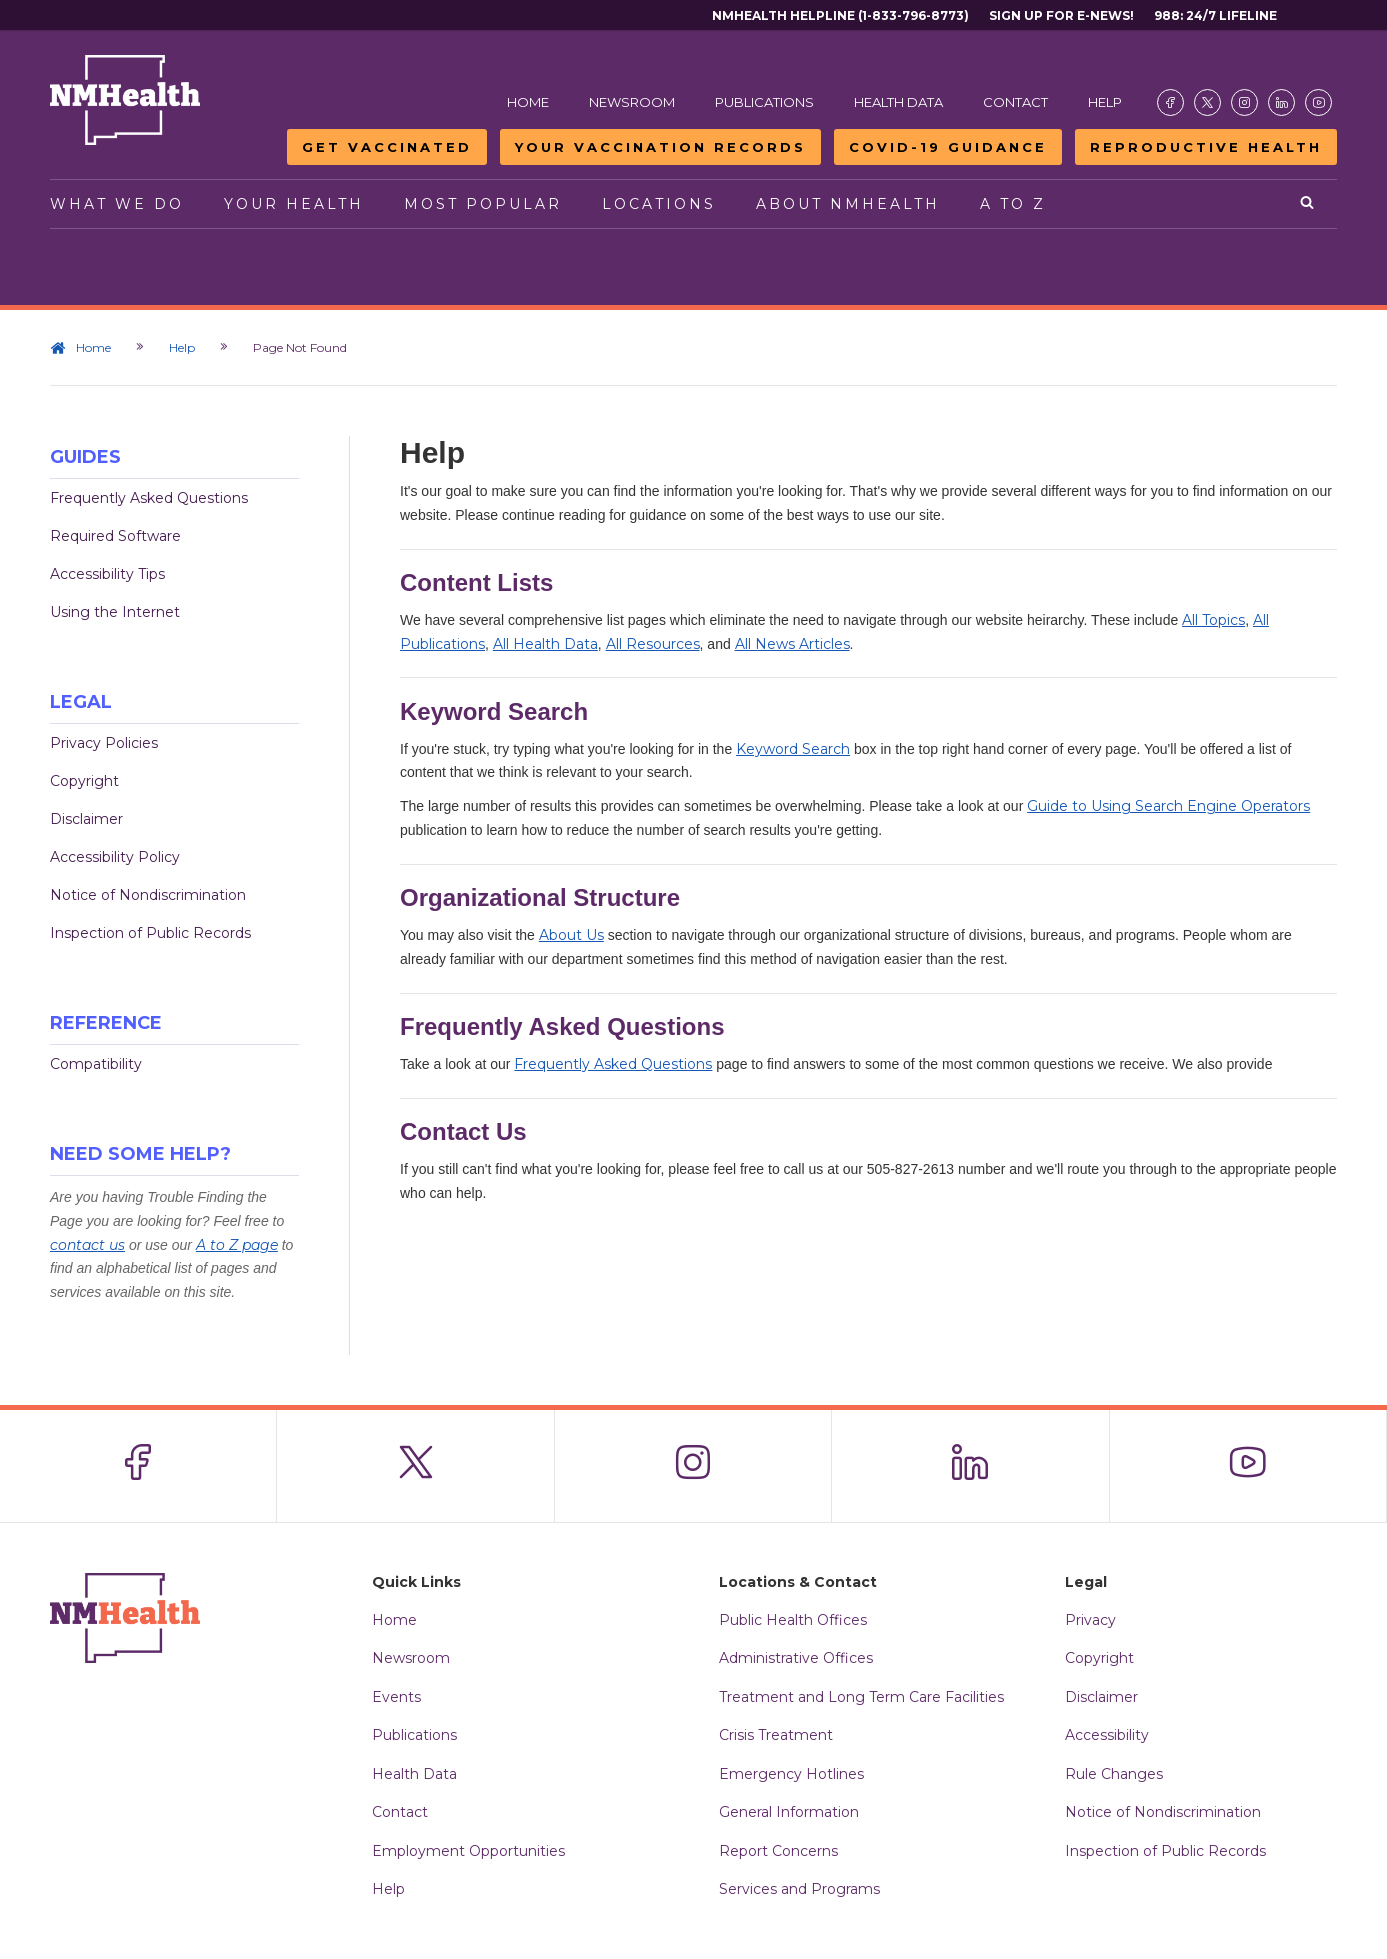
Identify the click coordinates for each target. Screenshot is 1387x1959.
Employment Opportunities (468, 1851)
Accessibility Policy (115, 857)
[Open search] (1308, 204)
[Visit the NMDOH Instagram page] (1244, 102)
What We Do (117, 204)
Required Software (115, 536)
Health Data (898, 102)
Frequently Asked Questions (149, 498)
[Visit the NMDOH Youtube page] (1318, 102)
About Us (571, 935)
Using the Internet (115, 612)
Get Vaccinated (387, 147)
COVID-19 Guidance (948, 147)
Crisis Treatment (776, 1735)
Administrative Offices (796, 1658)
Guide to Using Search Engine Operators (1168, 806)
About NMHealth (848, 204)
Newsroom (632, 102)
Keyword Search (793, 749)
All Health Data (545, 644)
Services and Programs (799, 1889)
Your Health (294, 204)
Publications (764, 102)
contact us (87, 1245)
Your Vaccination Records (660, 147)
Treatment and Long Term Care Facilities (861, 1697)
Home (528, 102)
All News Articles (792, 644)
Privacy (1090, 1620)
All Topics (1213, 620)
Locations (659, 204)
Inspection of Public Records (150, 933)
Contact (1015, 102)
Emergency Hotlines (791, 1774)
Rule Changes (1114, 1774)
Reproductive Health (1206, 147)
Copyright (84, 781)
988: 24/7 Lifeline (1215, 15)
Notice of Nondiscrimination (148, 895)
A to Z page (237, 1245)
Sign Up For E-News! (1061, 15)
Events (396, 1697)
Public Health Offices (793, 1620)
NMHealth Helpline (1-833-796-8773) (840, 15)
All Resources (653, 644)
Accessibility (1107, 1735)
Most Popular (483, 204)
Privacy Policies (104, 743)
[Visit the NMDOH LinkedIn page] (1281, 102)
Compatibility (96, 1064)
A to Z (1013, 204)
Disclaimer (86, 819)
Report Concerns (778, 1851)
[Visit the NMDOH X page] (1207, 102)
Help (1105, 102)
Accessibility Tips (107, 574)
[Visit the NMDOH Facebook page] (1170, 102)
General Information (789, 1812)
